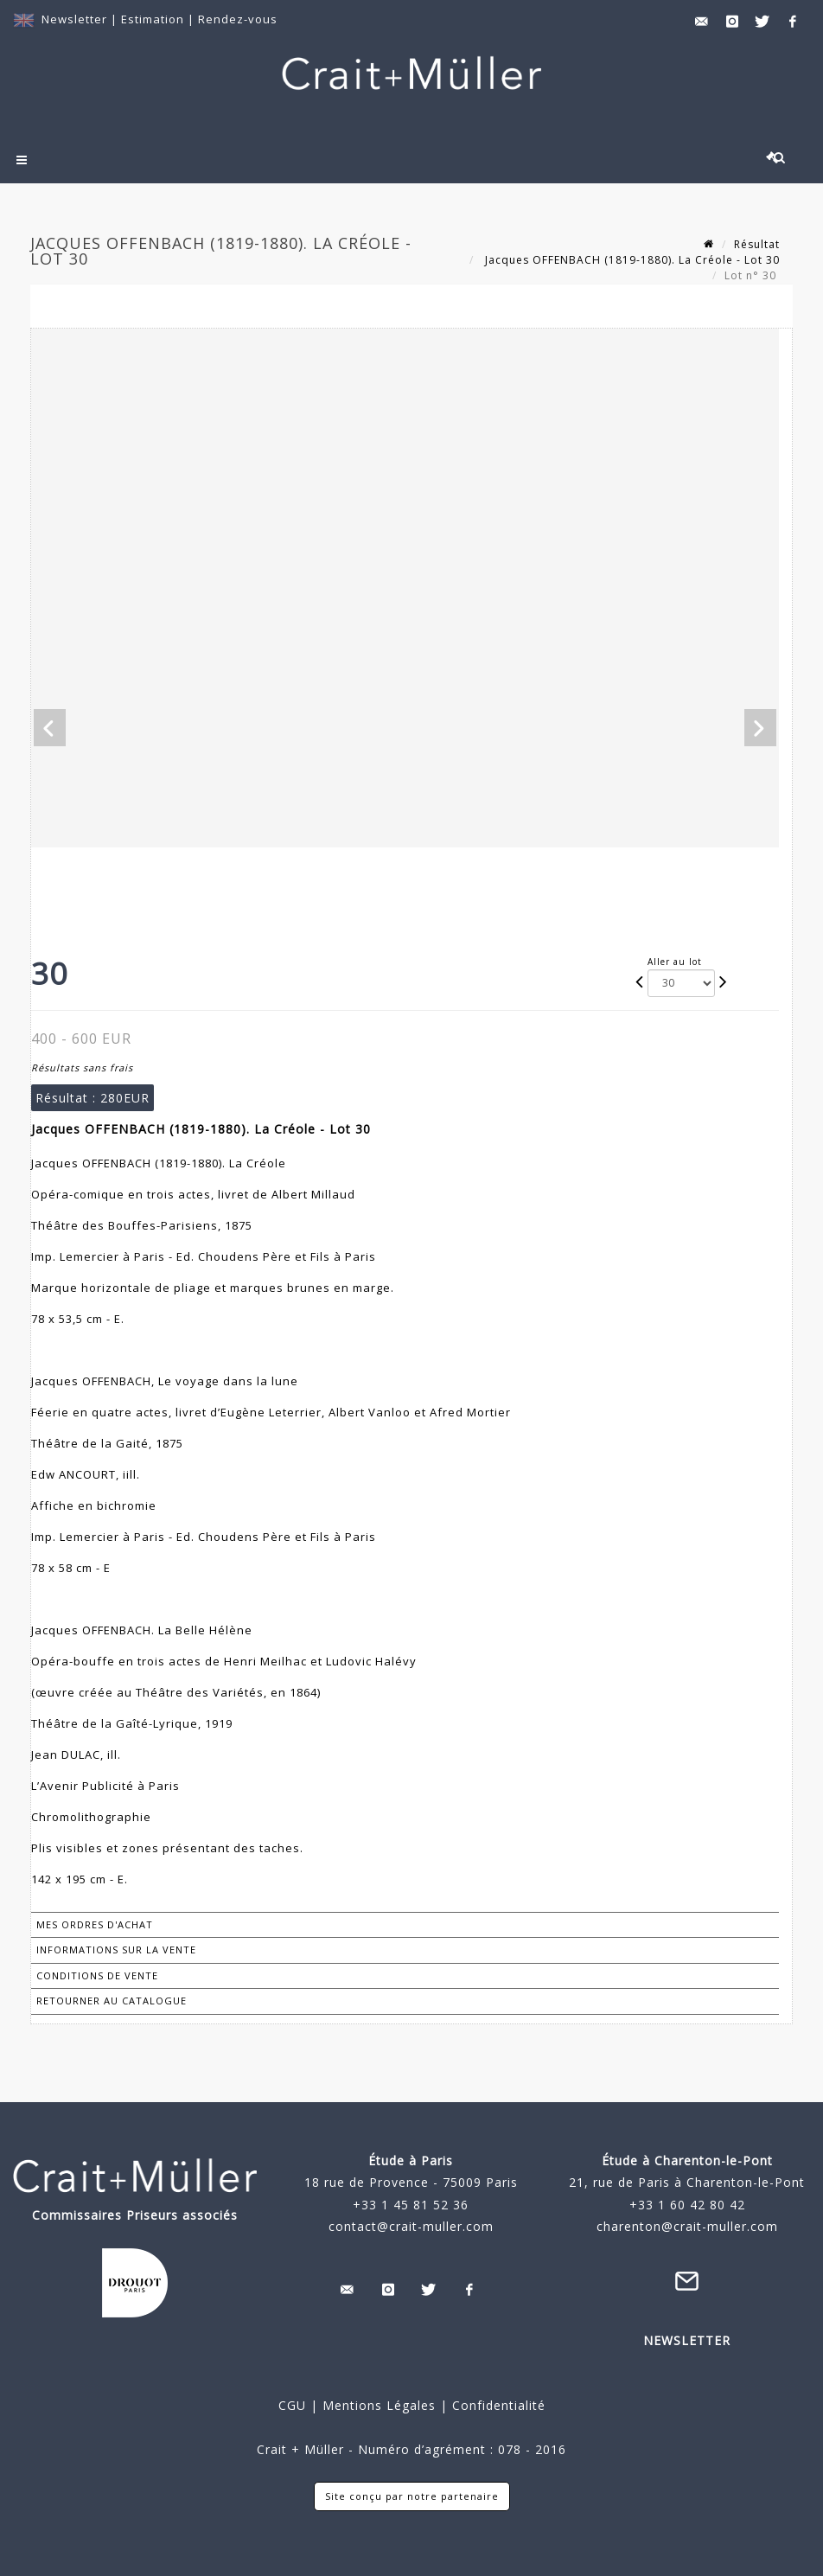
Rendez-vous (238, 19)
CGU (292, 2405)
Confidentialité (496, 2405)
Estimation (154, 19)
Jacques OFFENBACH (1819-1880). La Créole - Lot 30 (631, 259)
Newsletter (74, 19)
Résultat (757, 244)
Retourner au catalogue (111, 2000)
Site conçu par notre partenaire (412, 2496)
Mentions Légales (379, 2405)
